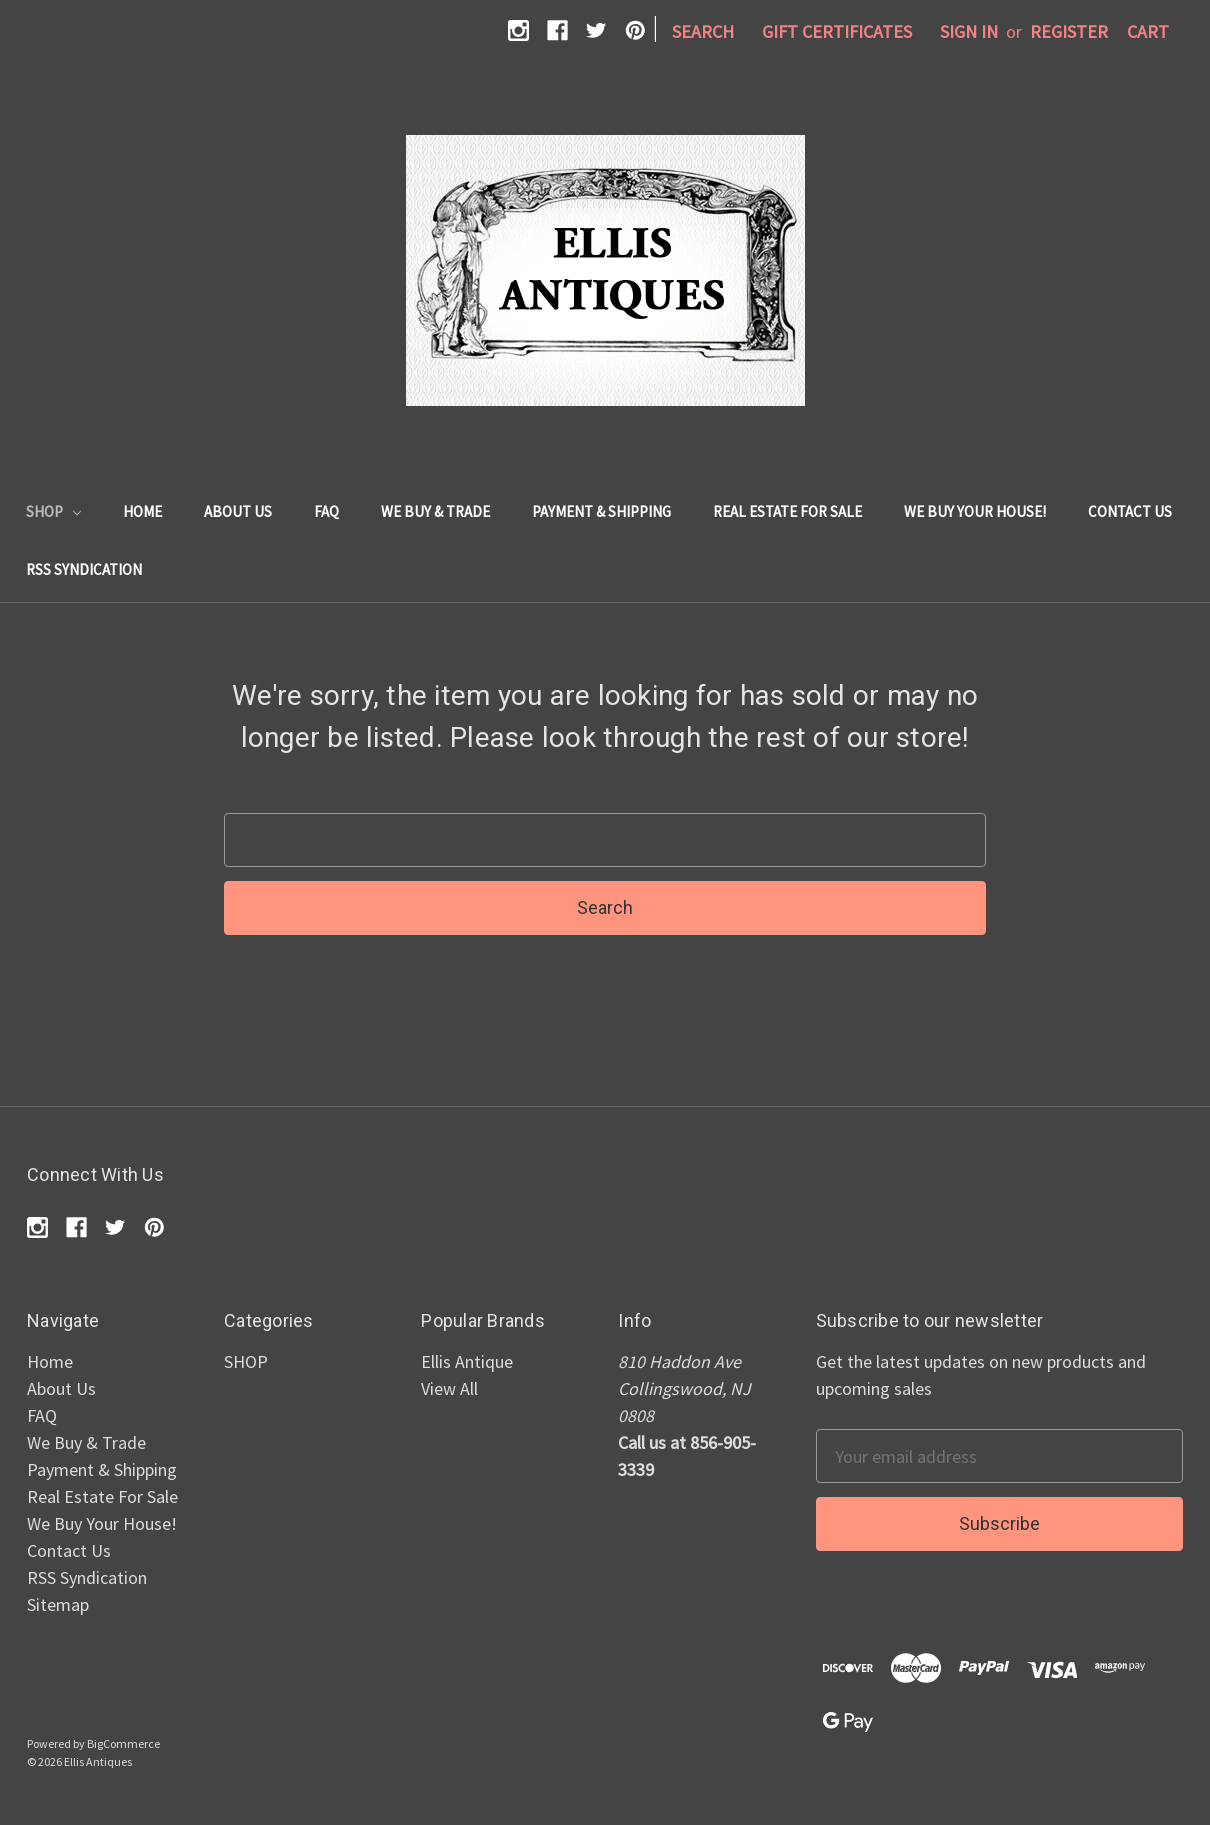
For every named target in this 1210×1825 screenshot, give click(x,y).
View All (449, 1388)
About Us (238, 511)
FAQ (326, 511)
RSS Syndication (84, 569)
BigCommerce (123, 1743)
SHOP (53, 511)
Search (703, 31)
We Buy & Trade (435, 511)
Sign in (969, 31)
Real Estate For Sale (787, 511)
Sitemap (58, 1604)
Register (1069, 31)
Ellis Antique (467, 1361)
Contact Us (1130, 511)
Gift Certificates (837, 31)
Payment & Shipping (601, 511)
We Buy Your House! (975, 511)
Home (142, 511)
